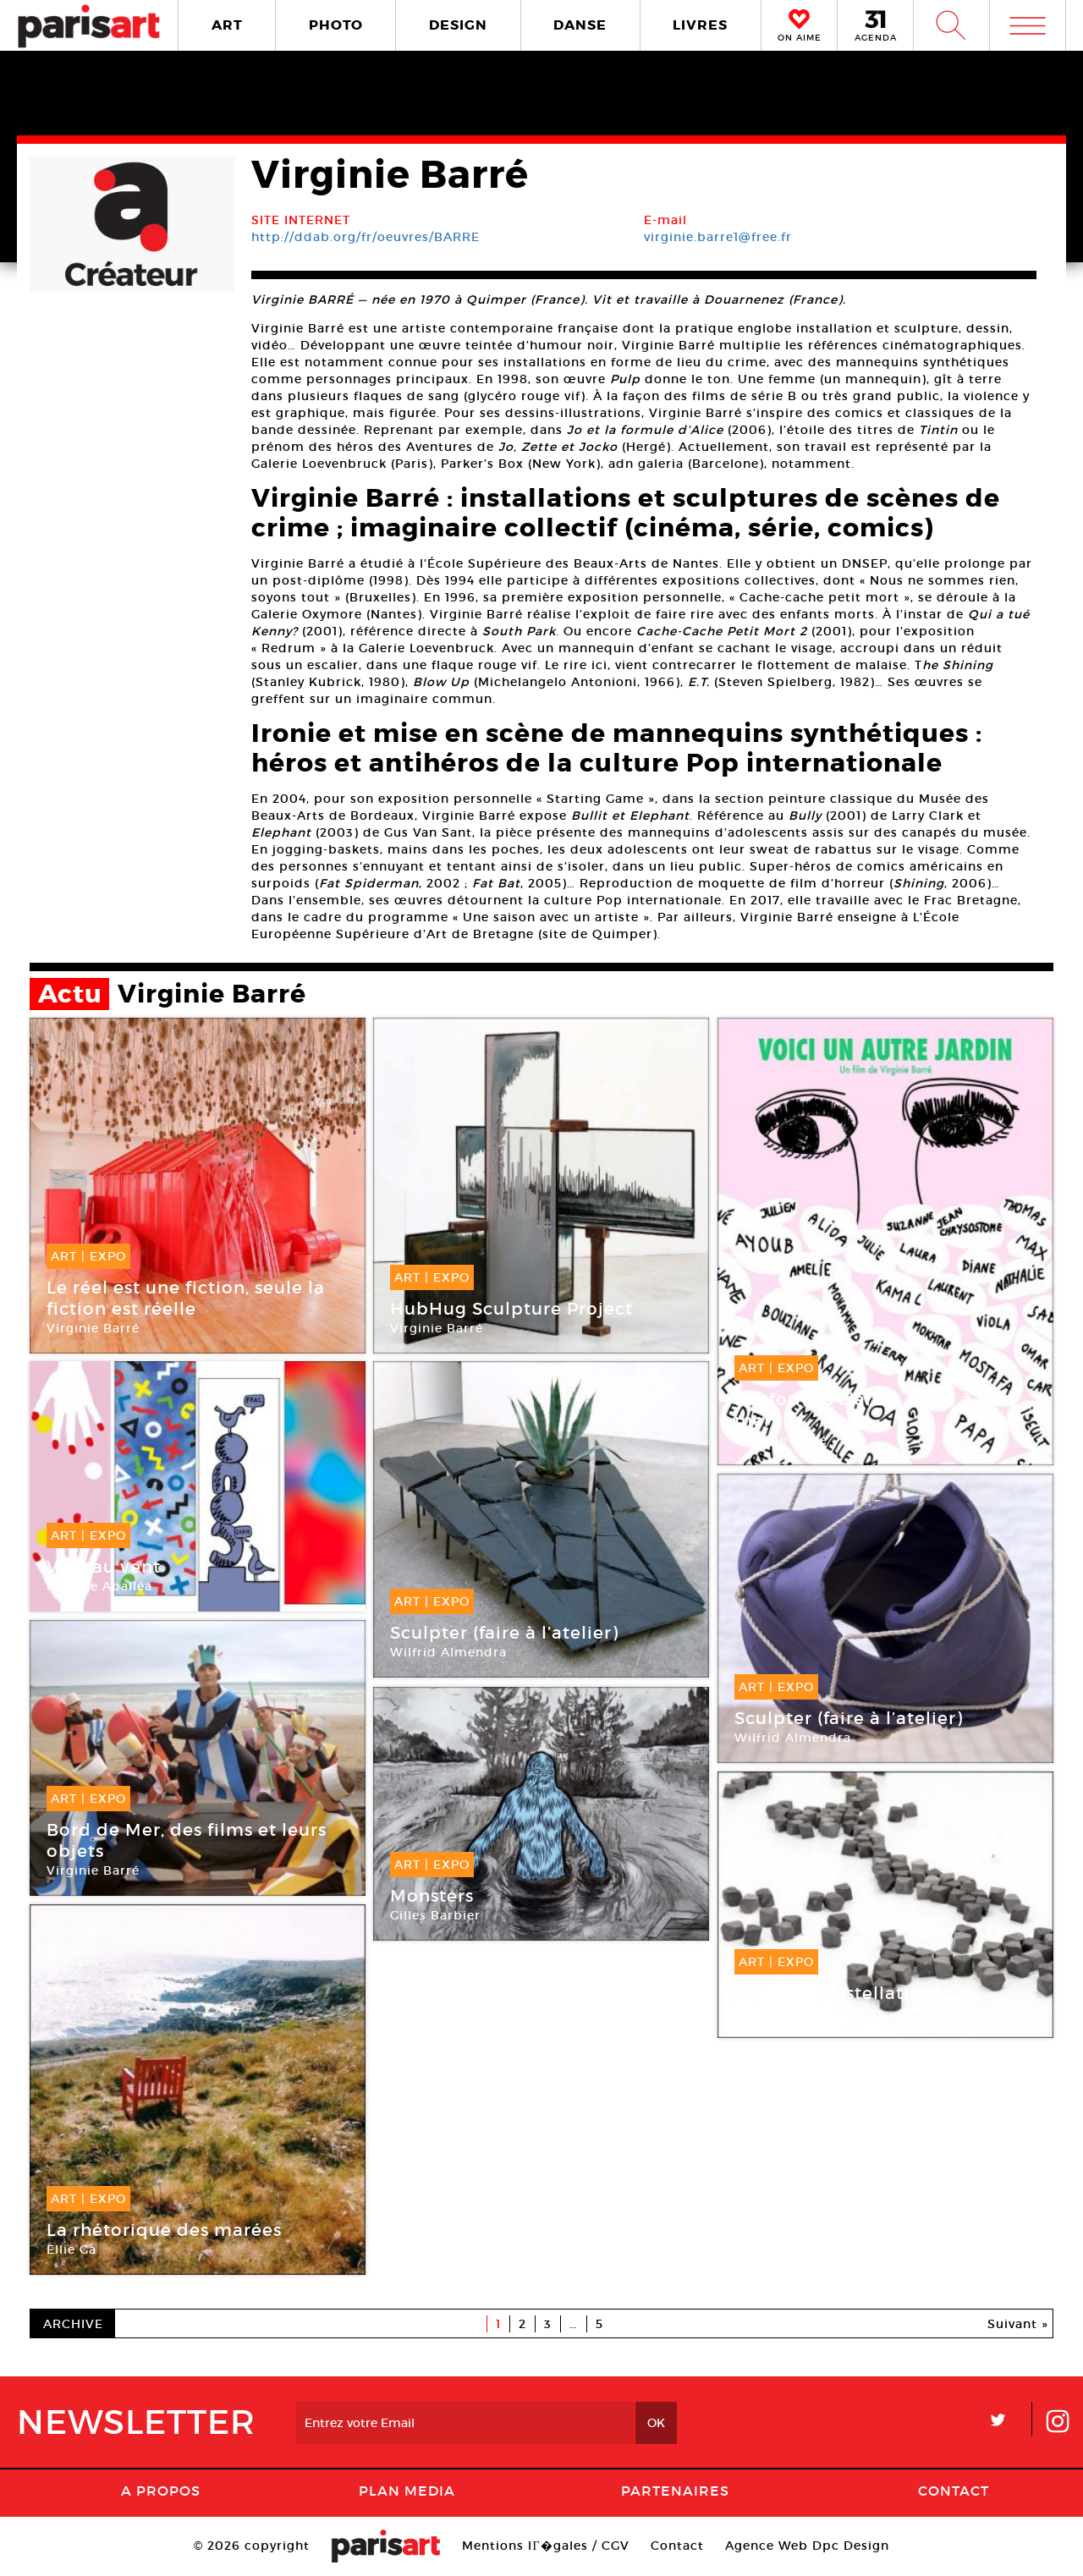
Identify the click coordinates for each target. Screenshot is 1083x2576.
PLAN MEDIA (407, 2490)
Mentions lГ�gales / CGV (545, 2545)
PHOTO (336, 25)
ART (227, 25)
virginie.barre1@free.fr (718, 236)
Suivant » (1017, 2324)
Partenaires (675, 2490)
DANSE (580, 25)
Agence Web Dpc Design (807, 2545)
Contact (953, 2490)
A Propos (161, 2490)
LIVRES (700, 25)
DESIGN (458, 25)
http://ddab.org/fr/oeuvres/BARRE (365, 236)
